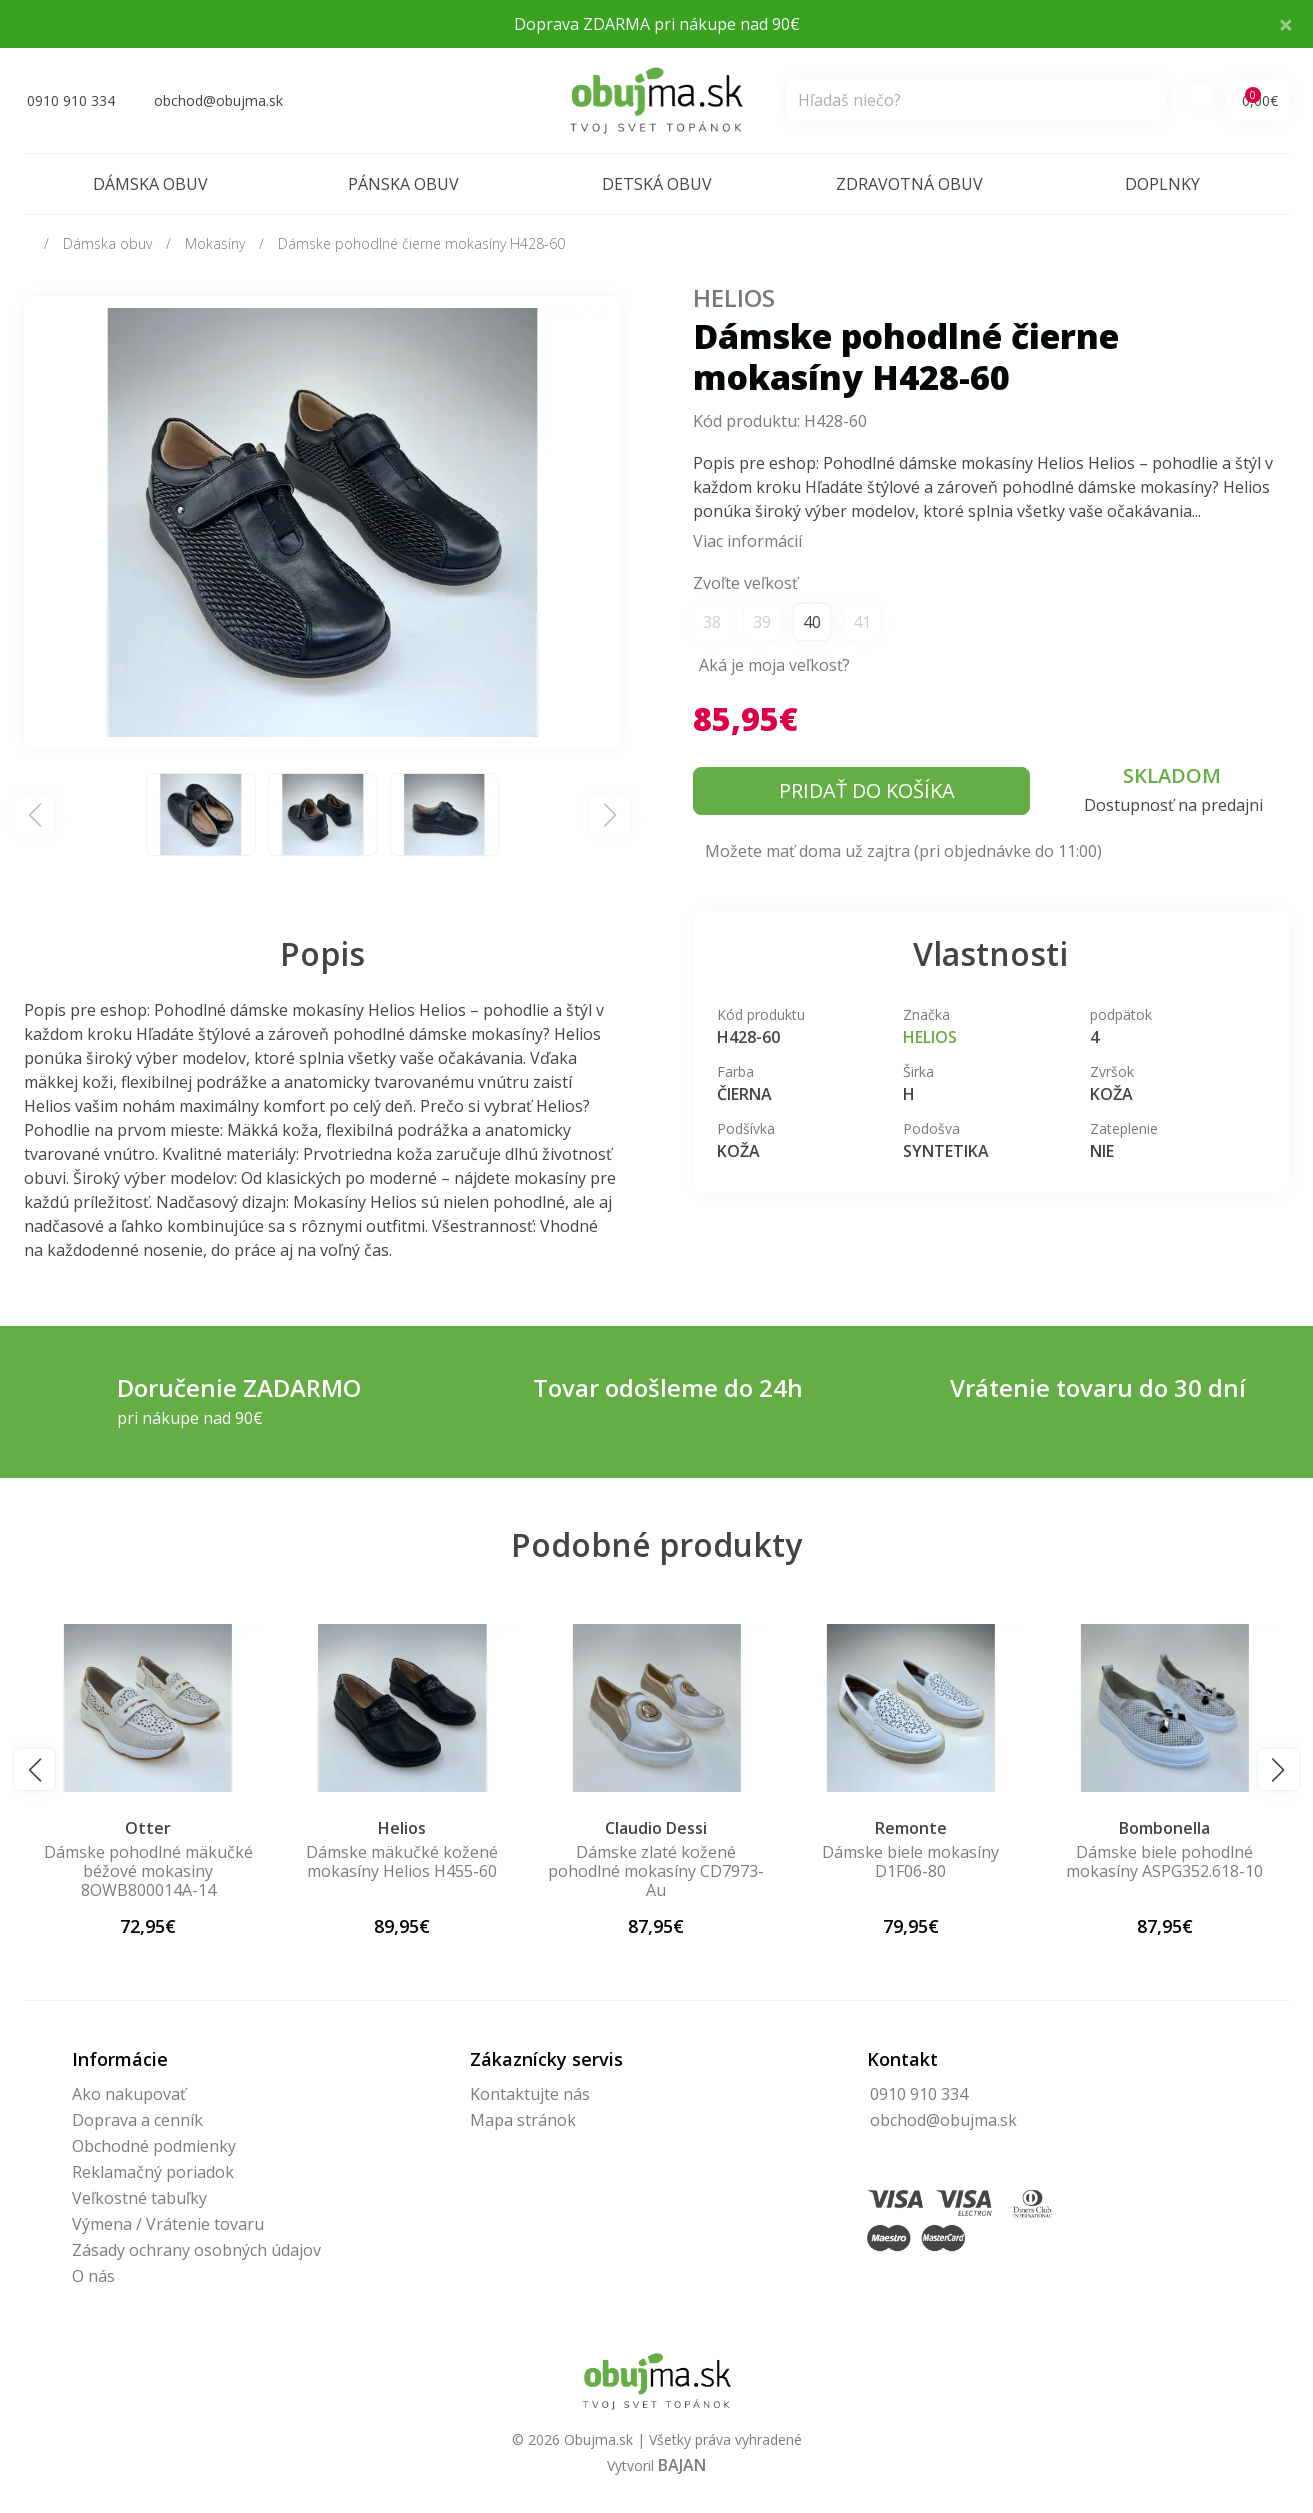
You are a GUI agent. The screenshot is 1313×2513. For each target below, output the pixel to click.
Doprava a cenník (137, 2120)
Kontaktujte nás (530, 2094)
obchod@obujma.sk (943, 2120)
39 (762, 622)
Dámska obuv (150, 184)
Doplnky (1162, 184)
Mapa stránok (523, 2120)
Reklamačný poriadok (153, 2172)
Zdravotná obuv (909, 184)
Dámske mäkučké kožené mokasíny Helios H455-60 (402, 1861)
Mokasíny (215, 243)
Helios (734, 297)
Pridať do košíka (867, 790)
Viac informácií (747, 541)
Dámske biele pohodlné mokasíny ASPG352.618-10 (1164, 1861)
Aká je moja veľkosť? (774, 665)
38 (712, 622)
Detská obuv (657, 184)
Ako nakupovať (129, 2094)
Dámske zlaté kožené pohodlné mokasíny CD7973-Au (656, 1871)
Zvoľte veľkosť (745, 583)
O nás (93, 2276)
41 (862, 622)
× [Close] (1286, 23)
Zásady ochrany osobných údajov (196, 2250)
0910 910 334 (919, 2094)
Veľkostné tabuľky (139, 2198)
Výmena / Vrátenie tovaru (168, 2224)
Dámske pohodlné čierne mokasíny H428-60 (421, 243)
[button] (34, 1769)
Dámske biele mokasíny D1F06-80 (910, 1861)
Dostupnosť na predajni (1173, 805)
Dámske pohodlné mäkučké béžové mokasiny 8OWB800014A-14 (148, 1871)
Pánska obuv (403, 184)
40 (812, 622)
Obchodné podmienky (154, 2146)
